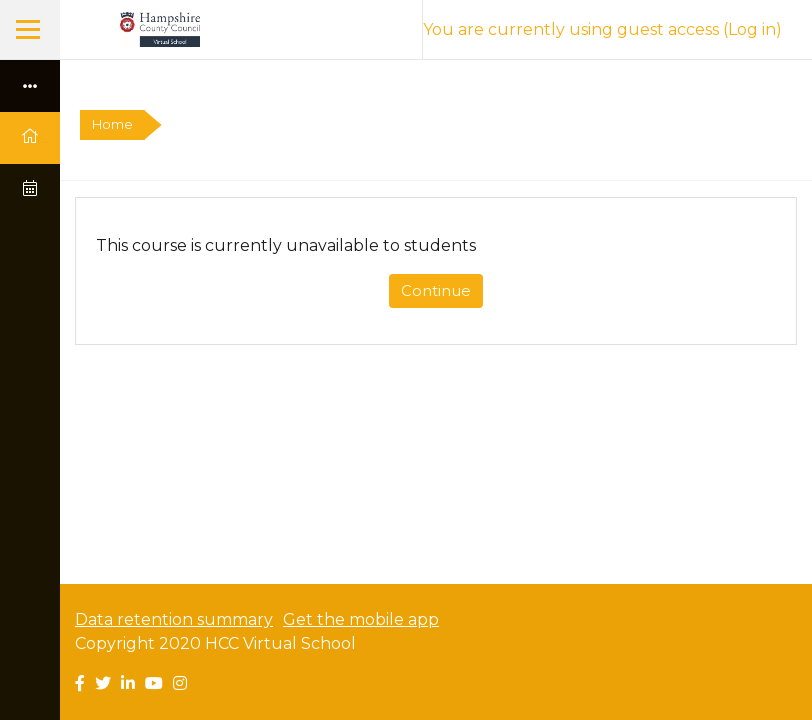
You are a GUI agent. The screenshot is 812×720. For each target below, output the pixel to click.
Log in (752, 29)
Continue (436, 291)
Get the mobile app (361, 619)
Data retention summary (174, 619)
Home (112, 124)
